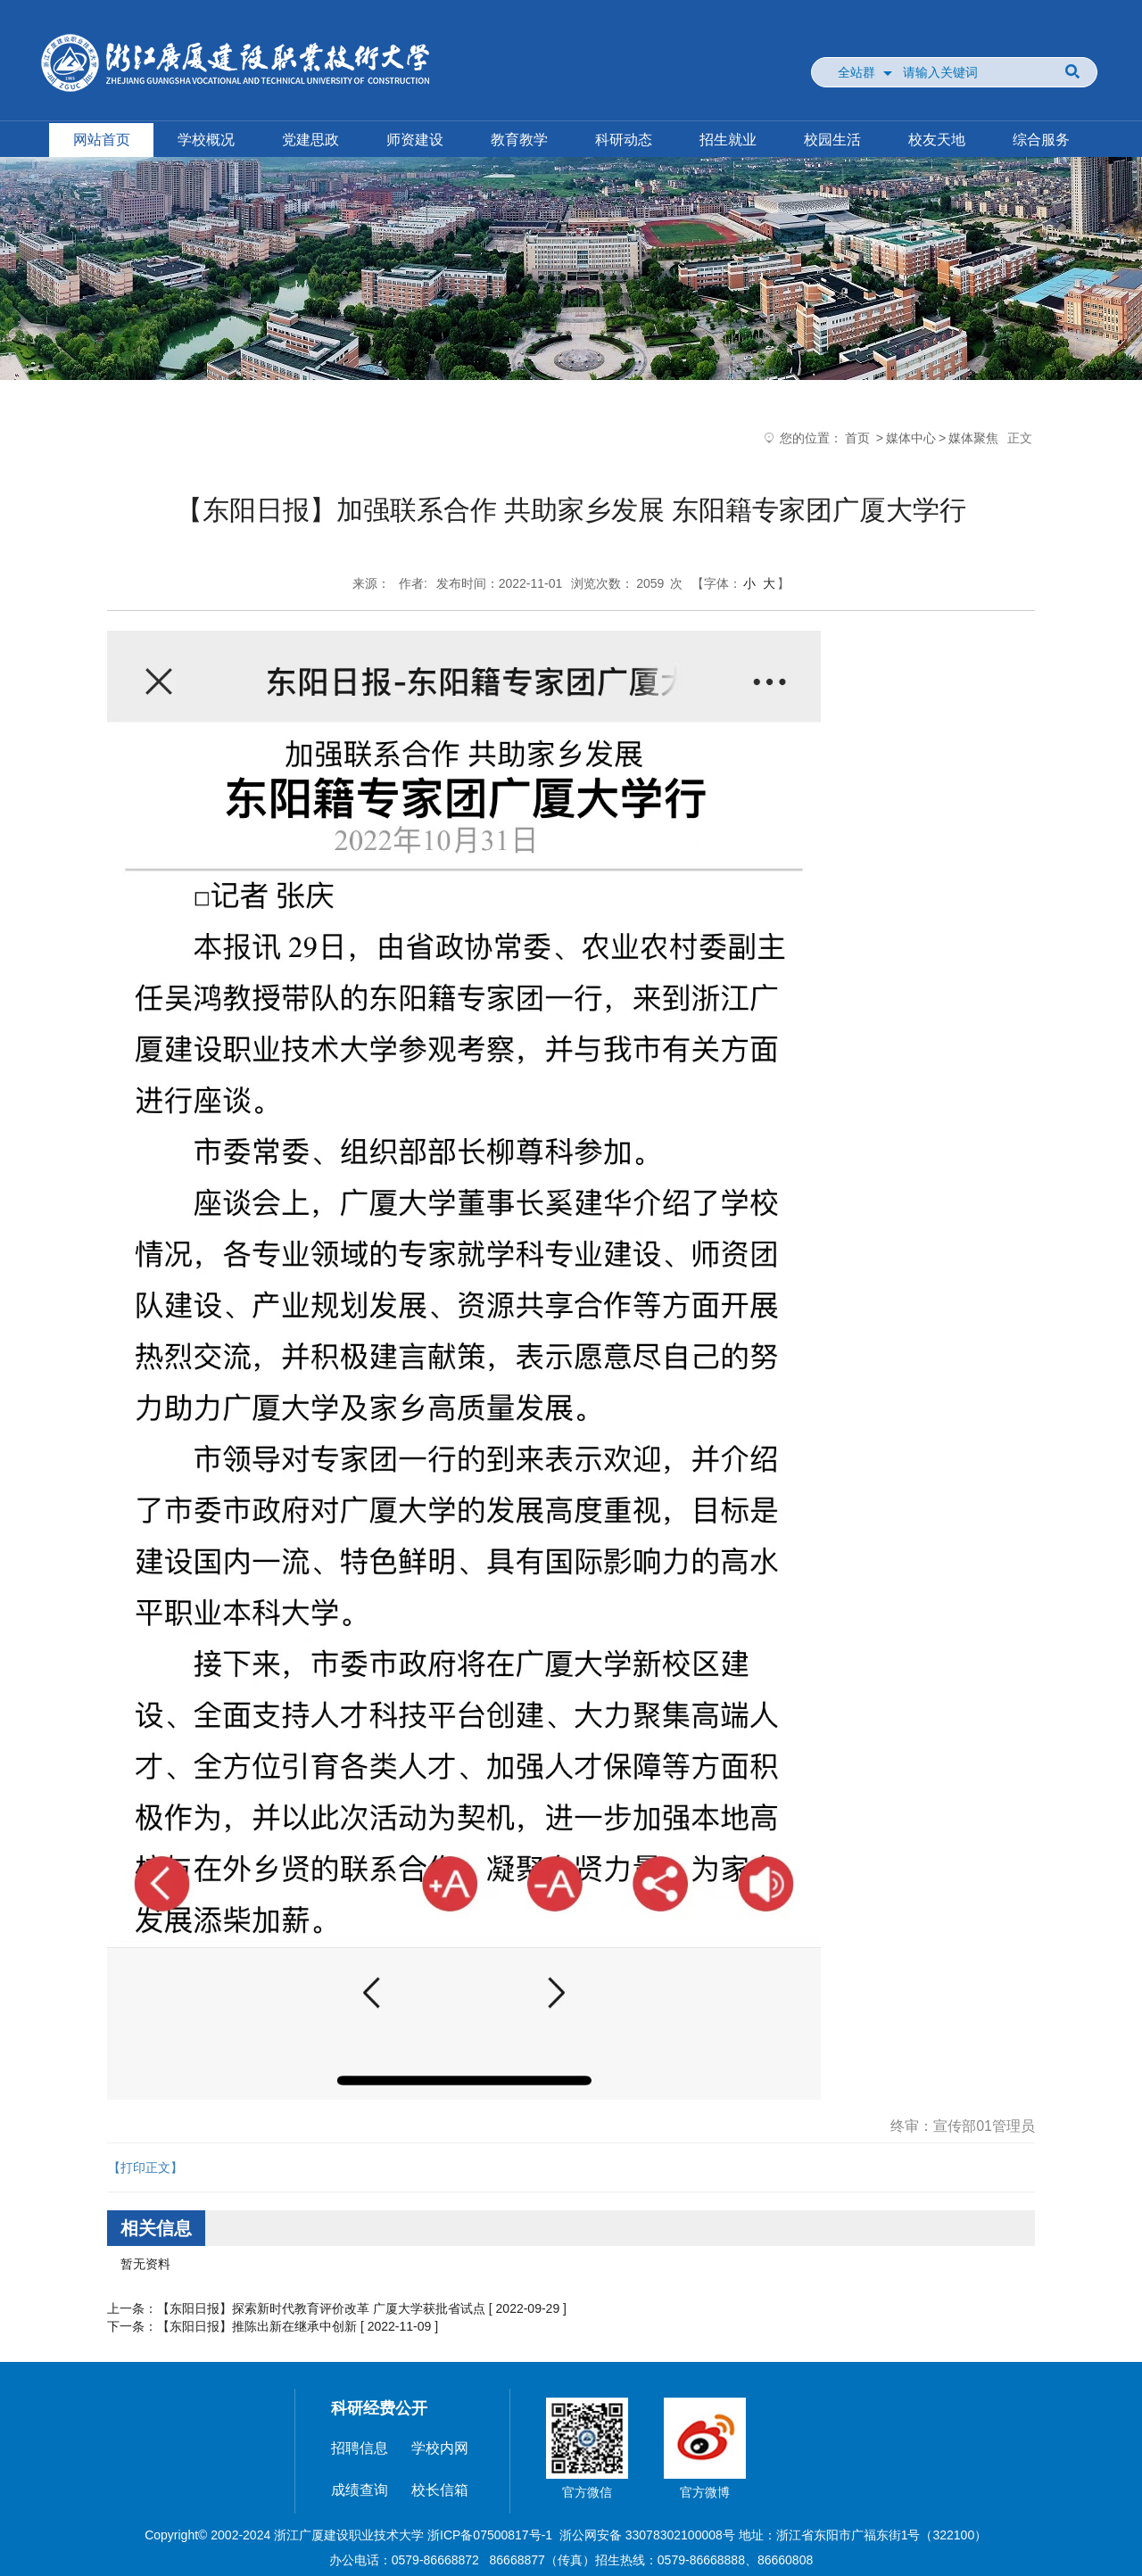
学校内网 (439, 2448)
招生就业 (728, 139)
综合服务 (1041, 139)
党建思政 (310, 139)
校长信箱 (439, 2490)
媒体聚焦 (973, 438)
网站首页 (101, 139)
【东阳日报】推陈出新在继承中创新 (257, 2326)
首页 (857, 438)
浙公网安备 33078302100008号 (647, 2535)
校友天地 (936, 139)
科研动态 (623, 139)
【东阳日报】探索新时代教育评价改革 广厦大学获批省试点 (321, 2308)
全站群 (856, 72)
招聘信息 (359, 2448)
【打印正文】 (145, 2167)
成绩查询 (359, 2490)
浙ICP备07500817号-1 (489, 2535)
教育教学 (519, 139)
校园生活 (832, 139)
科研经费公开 (379, 2408)
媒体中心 (911, 438)
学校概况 (206, 139)
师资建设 (414, 139)
